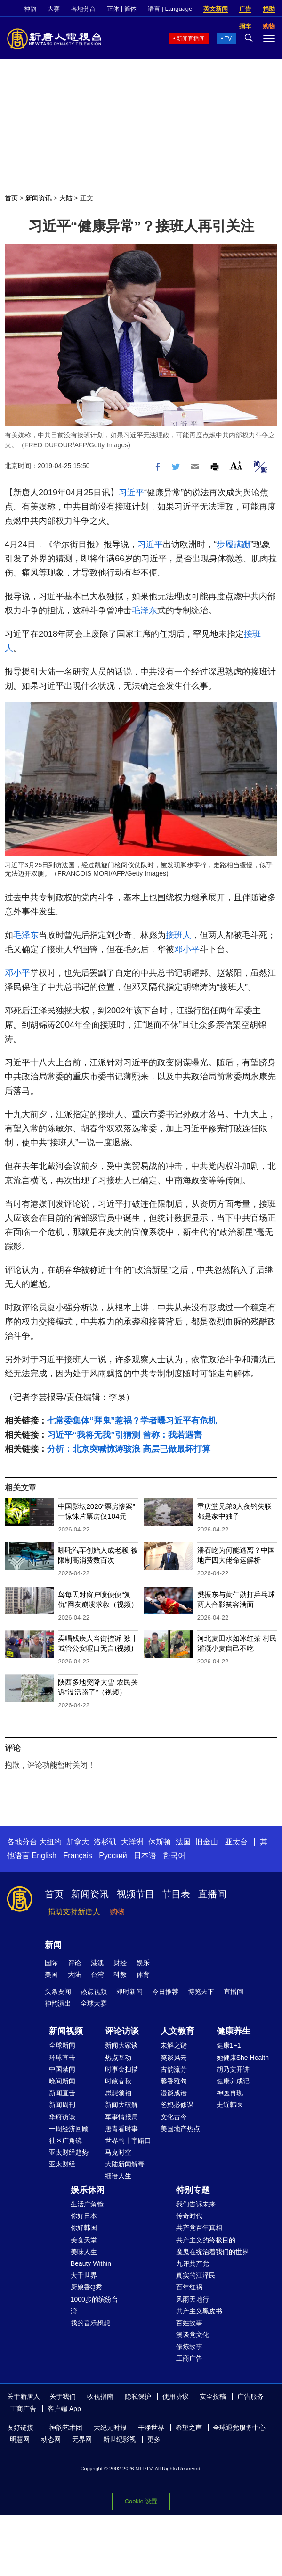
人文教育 (177, 2031)
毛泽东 (144, 610)
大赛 (54, 8)
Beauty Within (91, 2263)
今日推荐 (165, 1991)
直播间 (212, 1894)
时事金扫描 (121, 2069)
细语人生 (118, 2176)
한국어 (174, 1856)
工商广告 (189, 2358)
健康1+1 (229, 2045)
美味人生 (84, 2251)
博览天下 (201, 1991)
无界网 (82, 2439)
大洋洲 (132, 1842)
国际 (51, 1963)
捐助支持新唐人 (74, 1912)
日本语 (145, 1856)
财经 (120, 1963)
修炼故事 (189, 2346)
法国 (183, 1842)
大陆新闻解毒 (125, 2164)
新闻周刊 (62, 2104)
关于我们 (62, 2396)
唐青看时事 (121, 2128)
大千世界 (84, 2275)
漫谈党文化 (192, 2334)
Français (77, 1856)
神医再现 (230, 2093)
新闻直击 (62, 2093)
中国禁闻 (62, 2069)
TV (228, 38)
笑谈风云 (174, 2057)
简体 (130, 8)
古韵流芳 (174, 2069)
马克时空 (118, 2152)
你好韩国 (84, 2227)
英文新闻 (215, 8)
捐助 (269, 8)
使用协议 (175, 2396)
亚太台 (236, 1842)
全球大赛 (94, 2003)
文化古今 (174, 2117)
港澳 (97, 1963)
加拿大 (77, 1842)
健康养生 (233, 2031)
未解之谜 (174, 2045)
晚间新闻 (62, 2081)
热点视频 (94, 1991)
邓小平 (187, 949)
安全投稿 (213, 2396)
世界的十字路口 (128, 2140)
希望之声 (189, 2427)
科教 (120, 1974)
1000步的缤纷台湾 (94, 2305)
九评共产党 (192, 2263)
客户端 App (64, 2408)
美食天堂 (84, 2240)
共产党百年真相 (199, 2227)
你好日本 (84, 2216)
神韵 (30, 8)
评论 (74, 1963)
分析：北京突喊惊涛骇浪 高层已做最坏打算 (128, 1449)
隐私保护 (138, 2396)
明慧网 (20, 2439)
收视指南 (100, 2396)
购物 (117, 1912)
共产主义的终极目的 (205, 2240)
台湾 (97, 1974)
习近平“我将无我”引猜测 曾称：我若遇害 (124, 1435)
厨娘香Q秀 (86, 2287)
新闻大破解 (121, 2104)
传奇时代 (189, 2216)
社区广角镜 (65, 2140)
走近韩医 (230, 2104)
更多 (154, 2439)
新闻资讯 (38, 198)
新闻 (53, 1945)
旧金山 (206, 1842)
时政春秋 (118, 2081)
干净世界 (151, 2427)
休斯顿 (159, 1842)
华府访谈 (62, 2117)
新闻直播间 (191, 38)
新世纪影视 (119, 2439)
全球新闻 (62, 2045)
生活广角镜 (87, 2204)
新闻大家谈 (121, 2045)
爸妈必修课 (177, 2104)
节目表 (176, 1894)
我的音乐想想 (90, 2323)
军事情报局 (121, 2117)
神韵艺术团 (65, 2427)
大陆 (66, 198)
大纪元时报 (110, 2427)
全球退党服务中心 (239, 2427)
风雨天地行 (192, 2299)
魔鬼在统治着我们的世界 (212, 2251)
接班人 (178, 935)
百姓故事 (189, 2323)
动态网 (51, 2439)
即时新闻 (129, 1991)
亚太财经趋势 (69, 2152)
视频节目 (135, 1894)
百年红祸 (189, 2287)
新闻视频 (66, 2031)
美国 (51, 1974)
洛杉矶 (105, 1842)
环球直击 (62, 2057)
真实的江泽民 (196, 2275)
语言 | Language (170, 8)
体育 (143, 1974)
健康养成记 (233, 2081)
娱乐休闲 (88, 2190)
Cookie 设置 (141, 2501)
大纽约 (50, 1842)
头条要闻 (58, 1991)
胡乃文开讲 (233, 2069)
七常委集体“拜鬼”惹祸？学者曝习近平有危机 (132, 1420)
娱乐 (143, 1963)
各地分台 (83, 8)
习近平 (131, 492)
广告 (245, 8)
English (44, 1856)
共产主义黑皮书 (199, 2311)
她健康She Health (243, 2057)
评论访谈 (122, 2031)
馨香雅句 (174, 2081)
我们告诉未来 (196, 2204)
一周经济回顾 (69, 2128)
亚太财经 (62, 2164)
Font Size (236, 465)
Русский (113, 1856)
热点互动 (118, 2057)
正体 (113, 8)
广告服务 (250, 2396)
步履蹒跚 (233, 544)
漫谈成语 (174, 2093)
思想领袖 (118, 2093)
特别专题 (193, 2190)
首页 (11, 198)
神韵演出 (58, 2003)
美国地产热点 (180, 2128)
